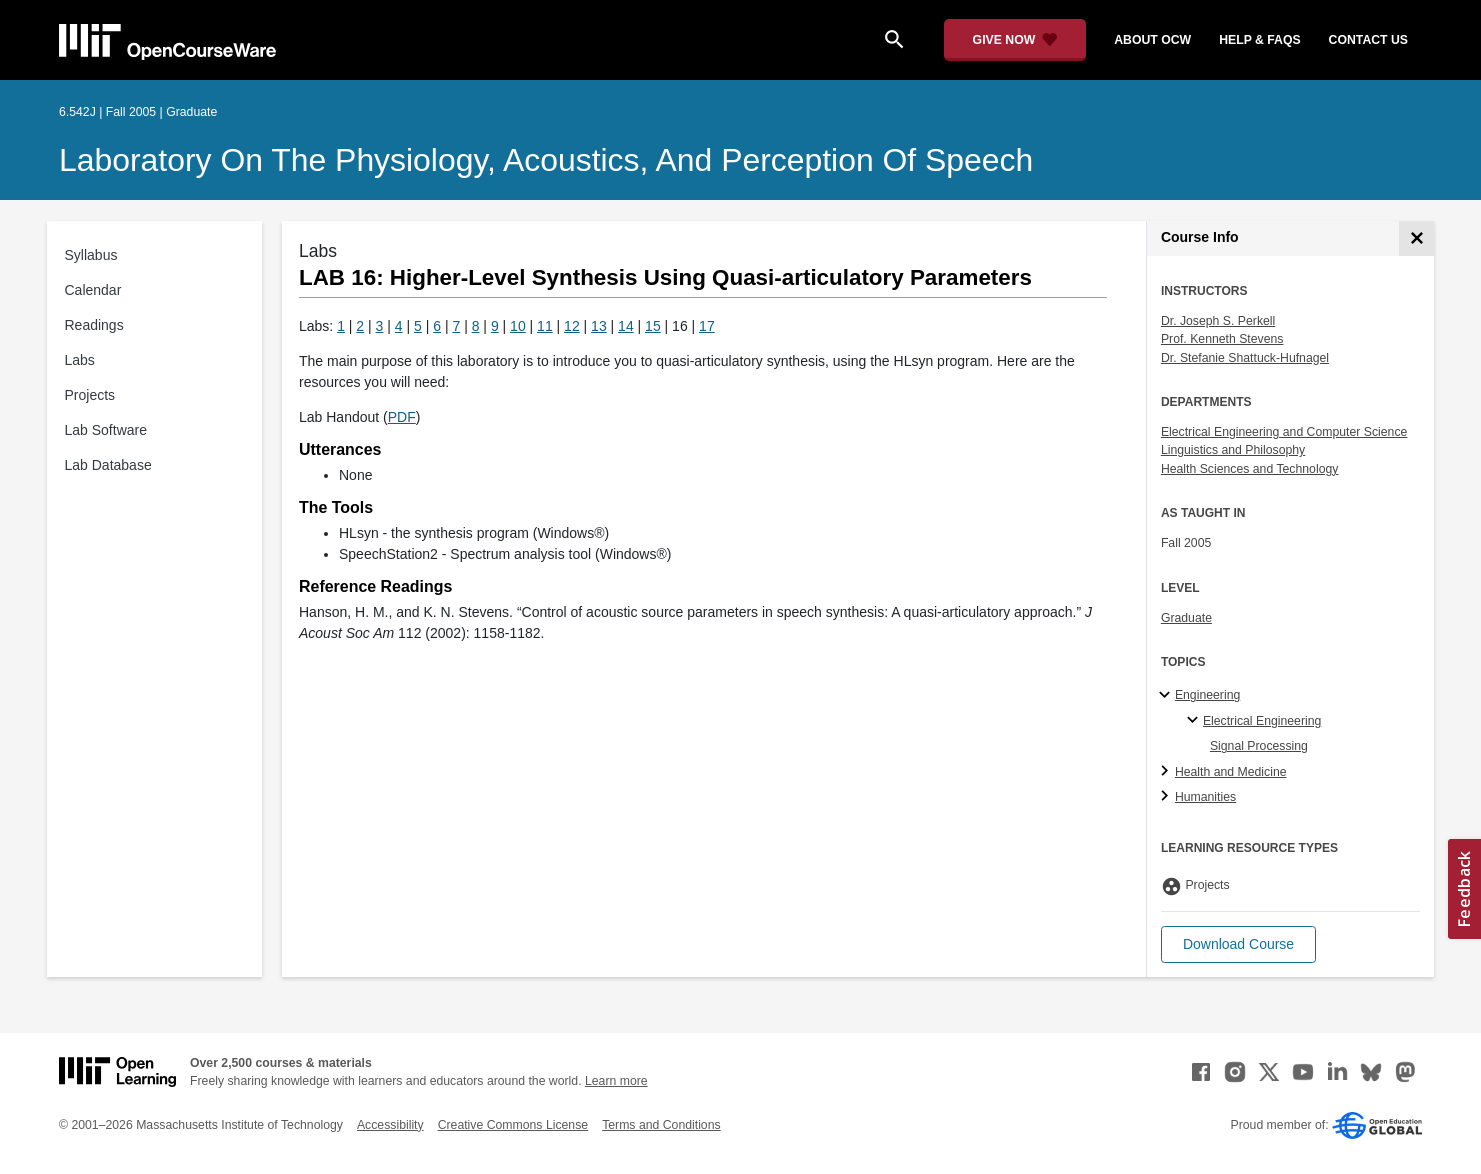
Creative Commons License (513, 1125)
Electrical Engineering (1262, 721)
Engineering (1207, 695)
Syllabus (91, 255)
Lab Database (108, 465)
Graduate (1186, 618)
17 (707, 326)
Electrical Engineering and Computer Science (1284, 432)
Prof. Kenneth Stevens (1222, 339)
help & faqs (1259, 40)
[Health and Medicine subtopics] (1167, 772)
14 (626, 326)
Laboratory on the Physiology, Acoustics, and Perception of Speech (546, 160)
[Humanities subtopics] (1167, 797)
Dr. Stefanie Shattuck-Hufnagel (1245, 358)
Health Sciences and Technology (1250, 469)
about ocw (1152, 40)
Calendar (93, 290)
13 (599, 326)
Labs (80, 360)
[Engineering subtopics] (1167, 696)
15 (653, 326)
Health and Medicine (1231, 772)
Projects (90, 395)
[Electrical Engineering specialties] (1195, 721)
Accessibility (390, 1125)
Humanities (1205, 797)
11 (545, 326)
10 (518, 326)
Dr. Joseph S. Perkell (1218, 321)
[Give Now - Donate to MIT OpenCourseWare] (1015, 40)
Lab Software (106, 430)
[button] (1238, 944)
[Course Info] (1416, 238)
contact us (1368, 40)
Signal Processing (1259, 746)
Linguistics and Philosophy (1233, 450)
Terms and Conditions (661, 1125)
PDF (402, 417)
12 (572, 326)
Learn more (616, 1081)
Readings (94, 325)
